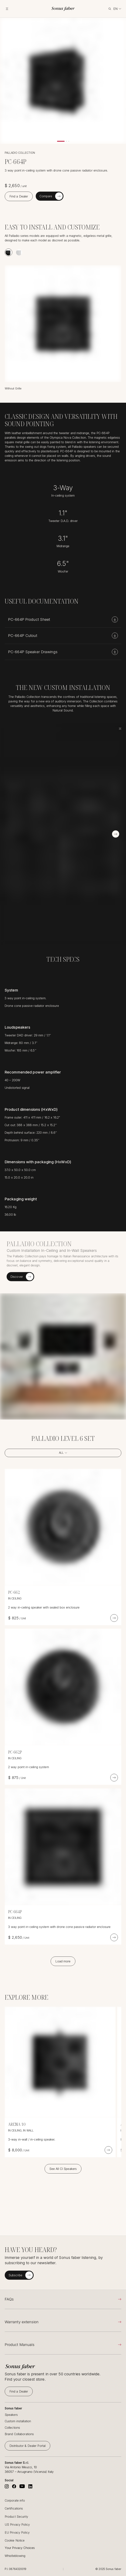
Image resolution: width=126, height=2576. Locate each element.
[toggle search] (109, 9)
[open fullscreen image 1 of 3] (120, 729)
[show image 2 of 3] (115, 834)
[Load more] (63, 1972)
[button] (61, 141)
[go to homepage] (63, 9)
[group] (63, 81)
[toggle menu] (12, 9)
